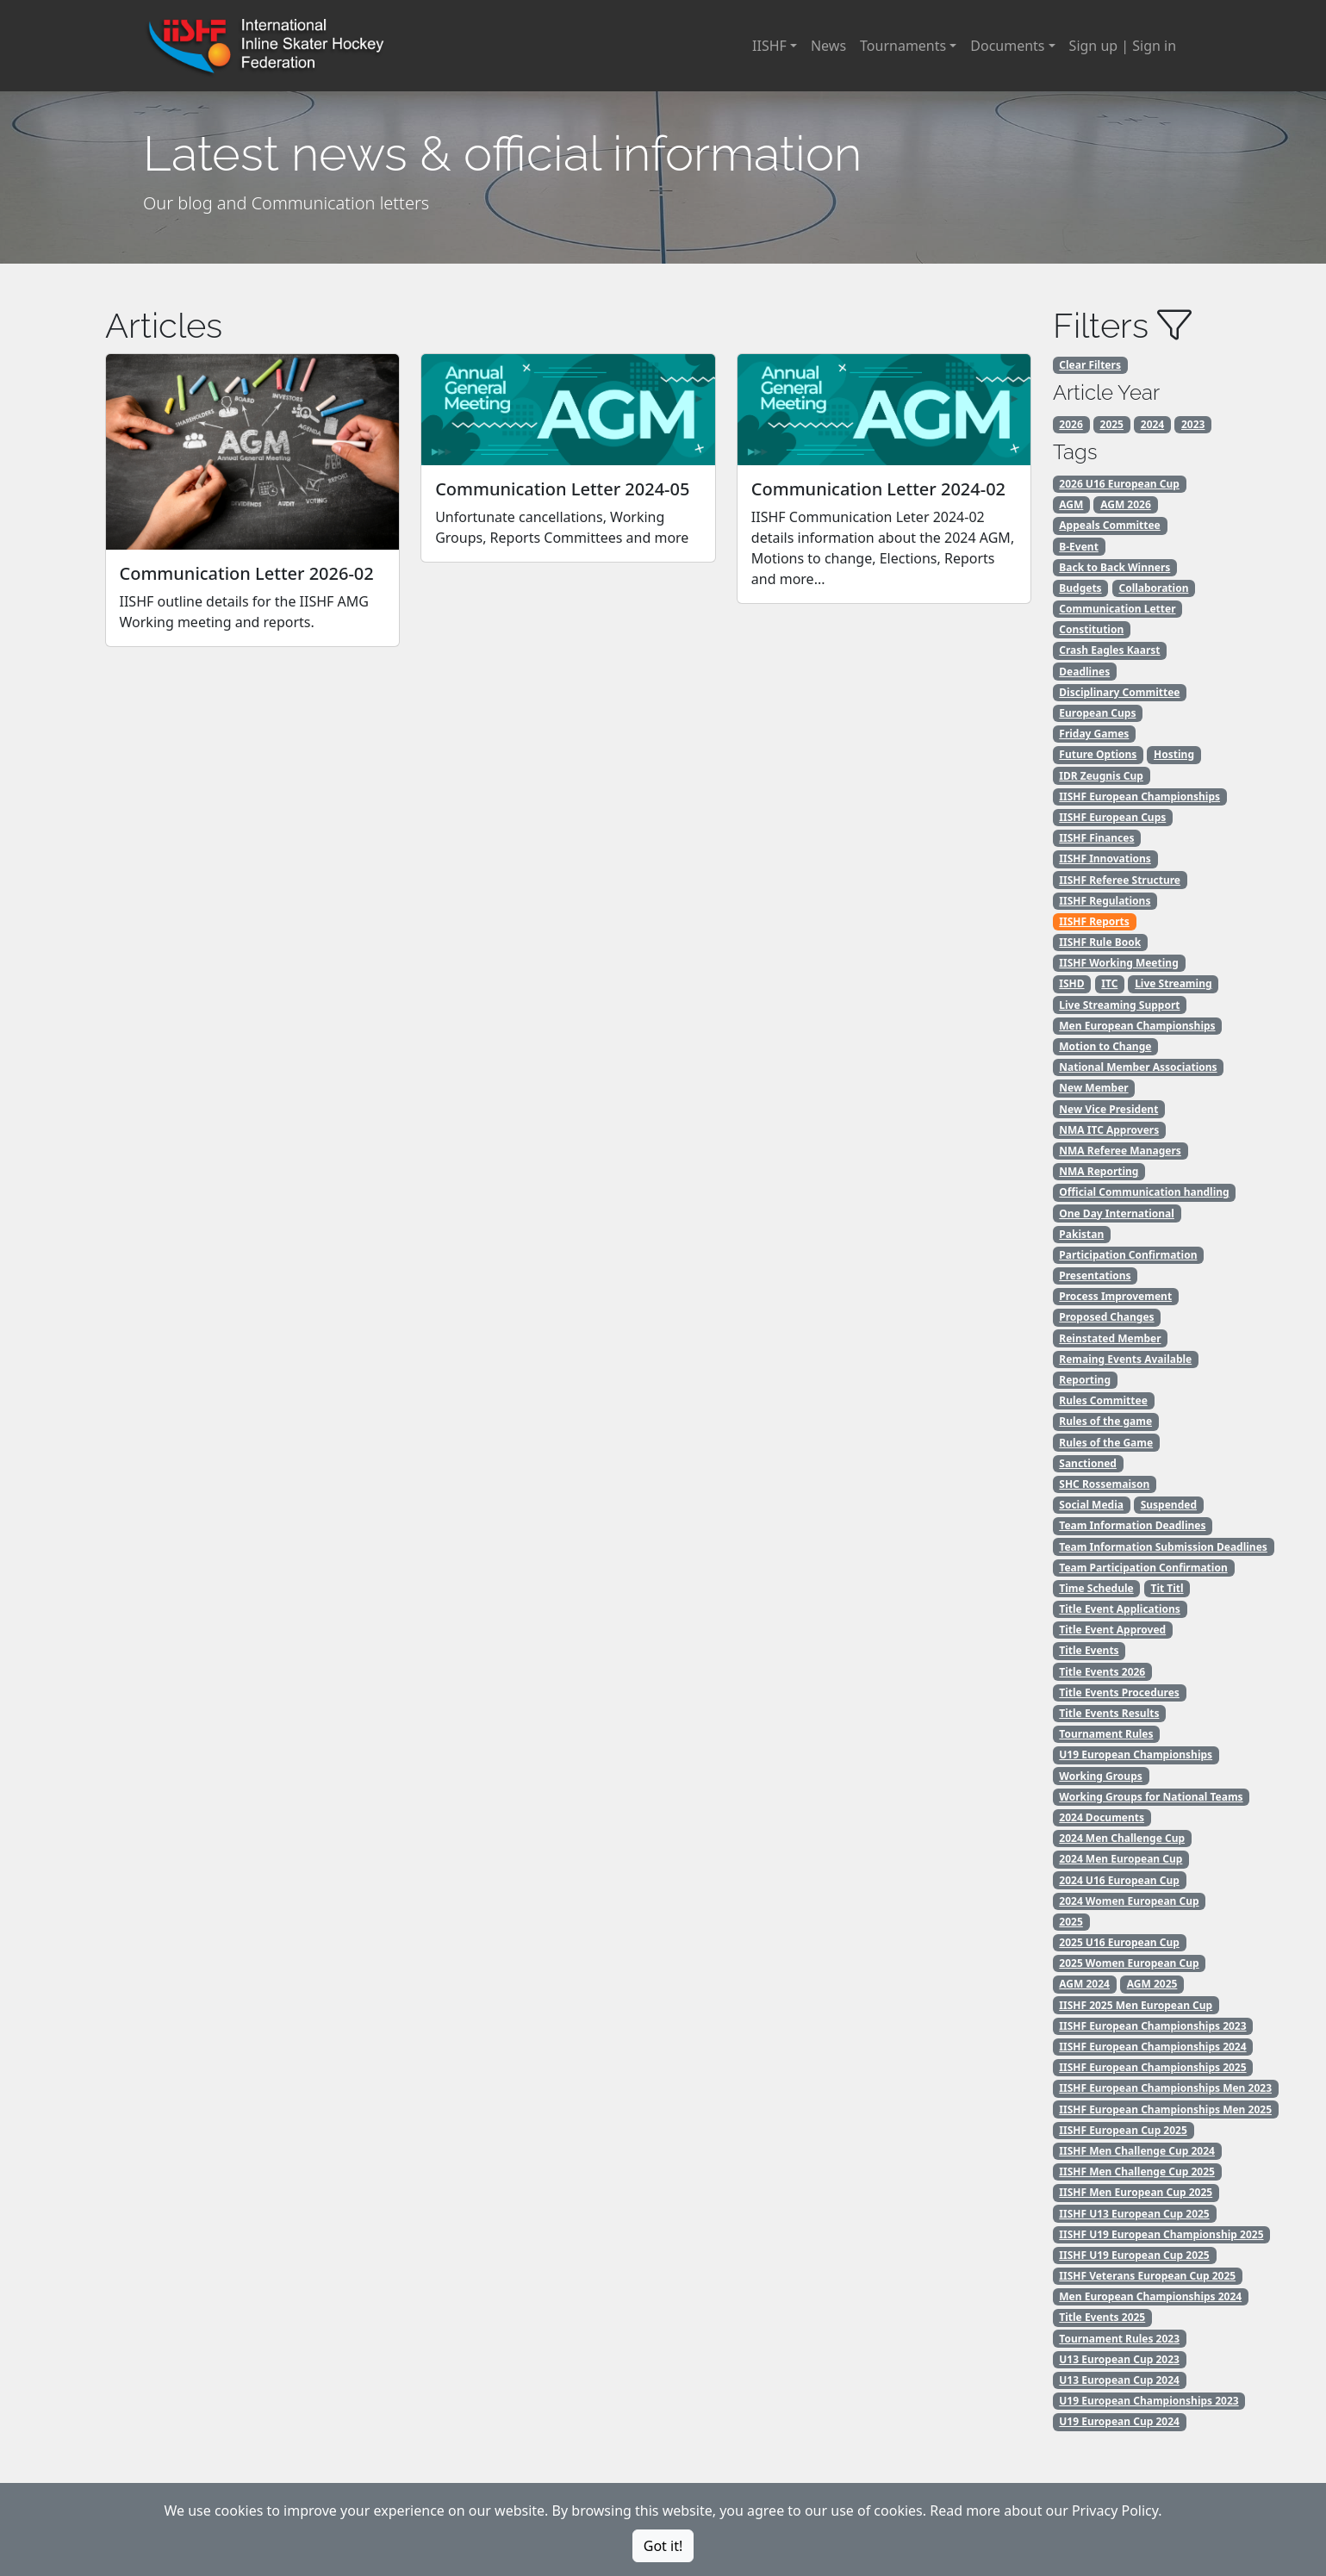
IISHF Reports (1094, 921)
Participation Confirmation (1128, 1255)
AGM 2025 (1152, 1983)
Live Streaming (1173, 983)
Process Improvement (1115, 1296)
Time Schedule (1096, 1588)
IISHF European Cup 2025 (1123, 2130)
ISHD (1071, 983)
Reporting (1085, 1379)
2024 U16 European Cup (1119, 1880)
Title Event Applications (1119, 1609)
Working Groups (1100, 1776)
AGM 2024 (1084, 1983)
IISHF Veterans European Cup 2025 (1147, 2275)
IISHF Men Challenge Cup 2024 (1137, 2151)
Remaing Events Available (1125, 1359)
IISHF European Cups (1112, 817)
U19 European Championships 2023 (1148, 2400)
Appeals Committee (1109, 525)
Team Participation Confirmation (1143, 1567)
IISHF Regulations (1104, 900)
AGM (1071, 504)
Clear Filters (1090, 365)
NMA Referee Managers (1120, 1150)
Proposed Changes (1106, 1317)
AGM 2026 (1125, 504)
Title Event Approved (1112, 1629)
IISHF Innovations (1105, 858)
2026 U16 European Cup (1119, 483)
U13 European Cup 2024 (1119, 2380)
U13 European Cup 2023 (1119, 2359)
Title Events (1088, 1650)
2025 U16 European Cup (1119, 1942)
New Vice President (1108, 1109)
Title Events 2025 (1102, 2317)
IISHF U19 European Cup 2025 (1134, 2255)
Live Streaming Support (1119, 1005)
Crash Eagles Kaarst (1109, 650)
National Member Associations (1138, 1067)
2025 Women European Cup (1128, 1963)
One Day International (1116, 1213)
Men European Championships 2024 (1150, 2296)
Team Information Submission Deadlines (1163, 1547)
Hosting (1174, 754)
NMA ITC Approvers (1109, 1130)
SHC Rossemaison (1104, 1484)
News (828, 45)
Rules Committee (1103, 1400)
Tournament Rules (1106, 1734)
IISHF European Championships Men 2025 (1165, 2109)
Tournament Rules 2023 (1119, 2338)
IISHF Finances (1096, 838)
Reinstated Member (1110, 1338)
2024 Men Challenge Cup (1122, 1838)
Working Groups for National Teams (1150, 1796)
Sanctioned (1088, 1463)
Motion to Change (1105, 1046)
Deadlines (1084, 671)
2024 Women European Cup (1128, 1901)
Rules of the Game (1106, 1442)
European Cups (1097, 713)
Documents (1007, 45)
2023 (1193, 424)
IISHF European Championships (1139, 796)
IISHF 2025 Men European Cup (1135, 2005)
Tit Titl (1166, 1588)
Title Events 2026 (1102, 1671)
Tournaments (903, 45)
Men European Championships (1137, 1025)
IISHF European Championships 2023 (1152, 2026)
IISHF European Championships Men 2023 (1165, 2088)
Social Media (1091, 1504)
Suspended (1169, 1504)
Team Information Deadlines (1132, 1525)
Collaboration (1153, 588)
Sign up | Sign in (1122, 45)
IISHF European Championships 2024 (1152, 2046)
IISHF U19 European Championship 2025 (1161, 2234)
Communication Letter (1117, 608)
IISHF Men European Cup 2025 (1135, 2192)
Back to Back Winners (1114, 567)
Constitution (1091, 629)
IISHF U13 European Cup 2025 (1134, 2213)
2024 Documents (1101, 1817)
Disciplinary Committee (1119, 692)
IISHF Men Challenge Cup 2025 (1137, 2171)
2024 (1152, 424)
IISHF (769, 45)
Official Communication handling (1144, 1192)
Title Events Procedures (1119, 1692)
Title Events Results (1109, 1713)
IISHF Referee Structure (1119, 880)
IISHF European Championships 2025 (1152, 2067)
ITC (1109, 983)
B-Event (1079, 546)
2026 (1070, 424)
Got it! (663, 2545)
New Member (1093, 1087)
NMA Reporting (1098, 1171)
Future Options (1097, 754)
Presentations (1094, 1275)
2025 (1112, 424)
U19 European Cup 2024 (1119, 2421)
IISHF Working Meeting (1118, 962)
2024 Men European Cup (1120, 1858)
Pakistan (1081, 1234)
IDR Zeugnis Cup (1101, 775)
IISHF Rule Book (1100, 942)
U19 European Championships (1135, 1754)
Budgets (1080, 588)
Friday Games (1094, 733)
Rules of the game (1105, 1421)
